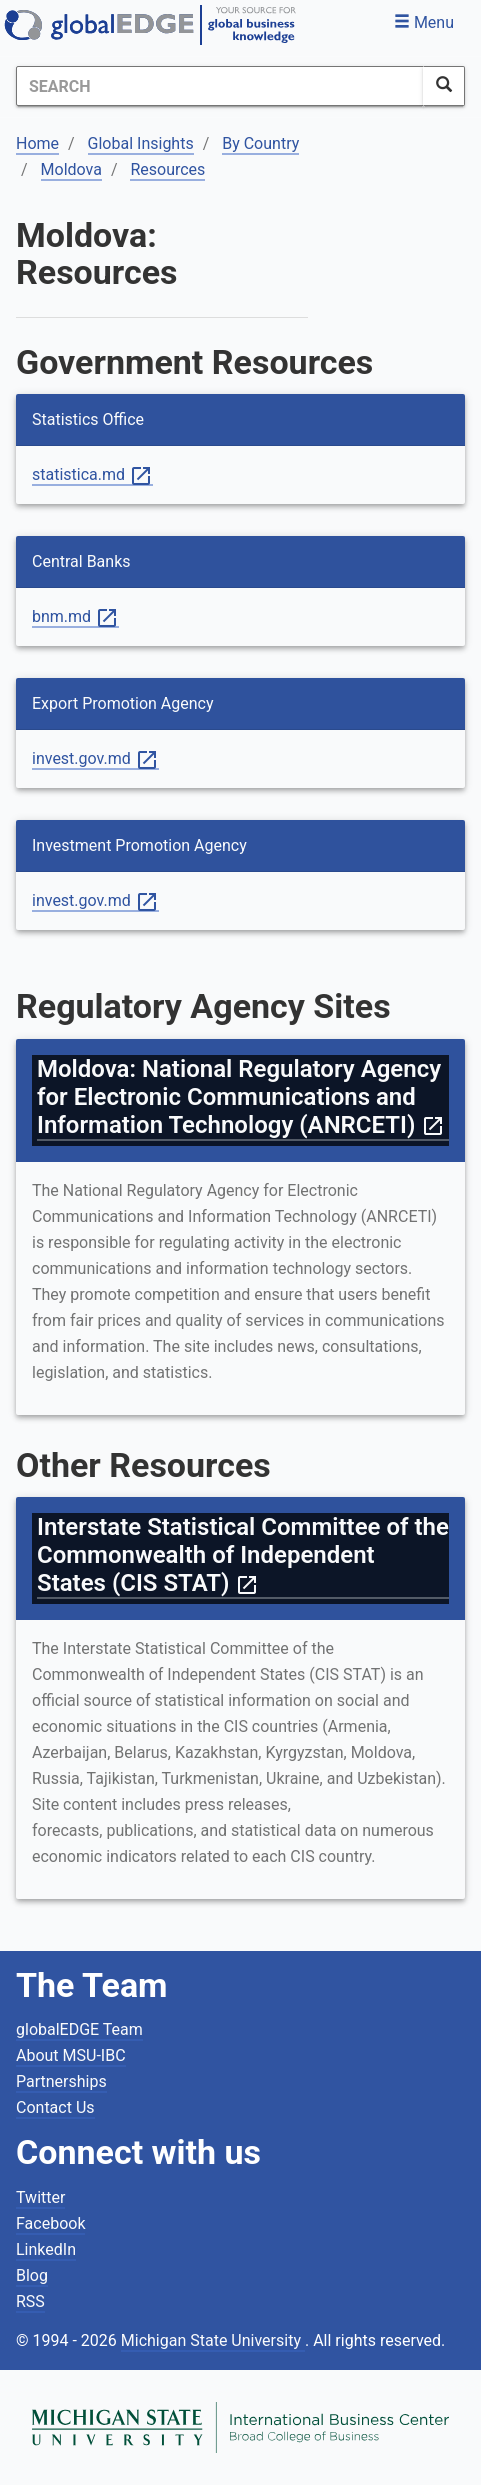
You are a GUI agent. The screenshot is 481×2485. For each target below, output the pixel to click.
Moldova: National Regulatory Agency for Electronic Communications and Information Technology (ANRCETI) (241, 1097)
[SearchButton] (444, 86)
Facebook (50, 2223)
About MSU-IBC (71, 2055)
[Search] (220, 86)
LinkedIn (46, 2249)
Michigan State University (213, 2340)
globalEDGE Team (79, 2029)
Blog (32, 2275)
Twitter (40, 2197)
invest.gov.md (95, 759)
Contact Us (55, 2107)
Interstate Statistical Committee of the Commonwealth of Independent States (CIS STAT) (243, 1555)
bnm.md (75, 617)
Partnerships (61, 2081)
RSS (30, 2301)
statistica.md (92, 475)
